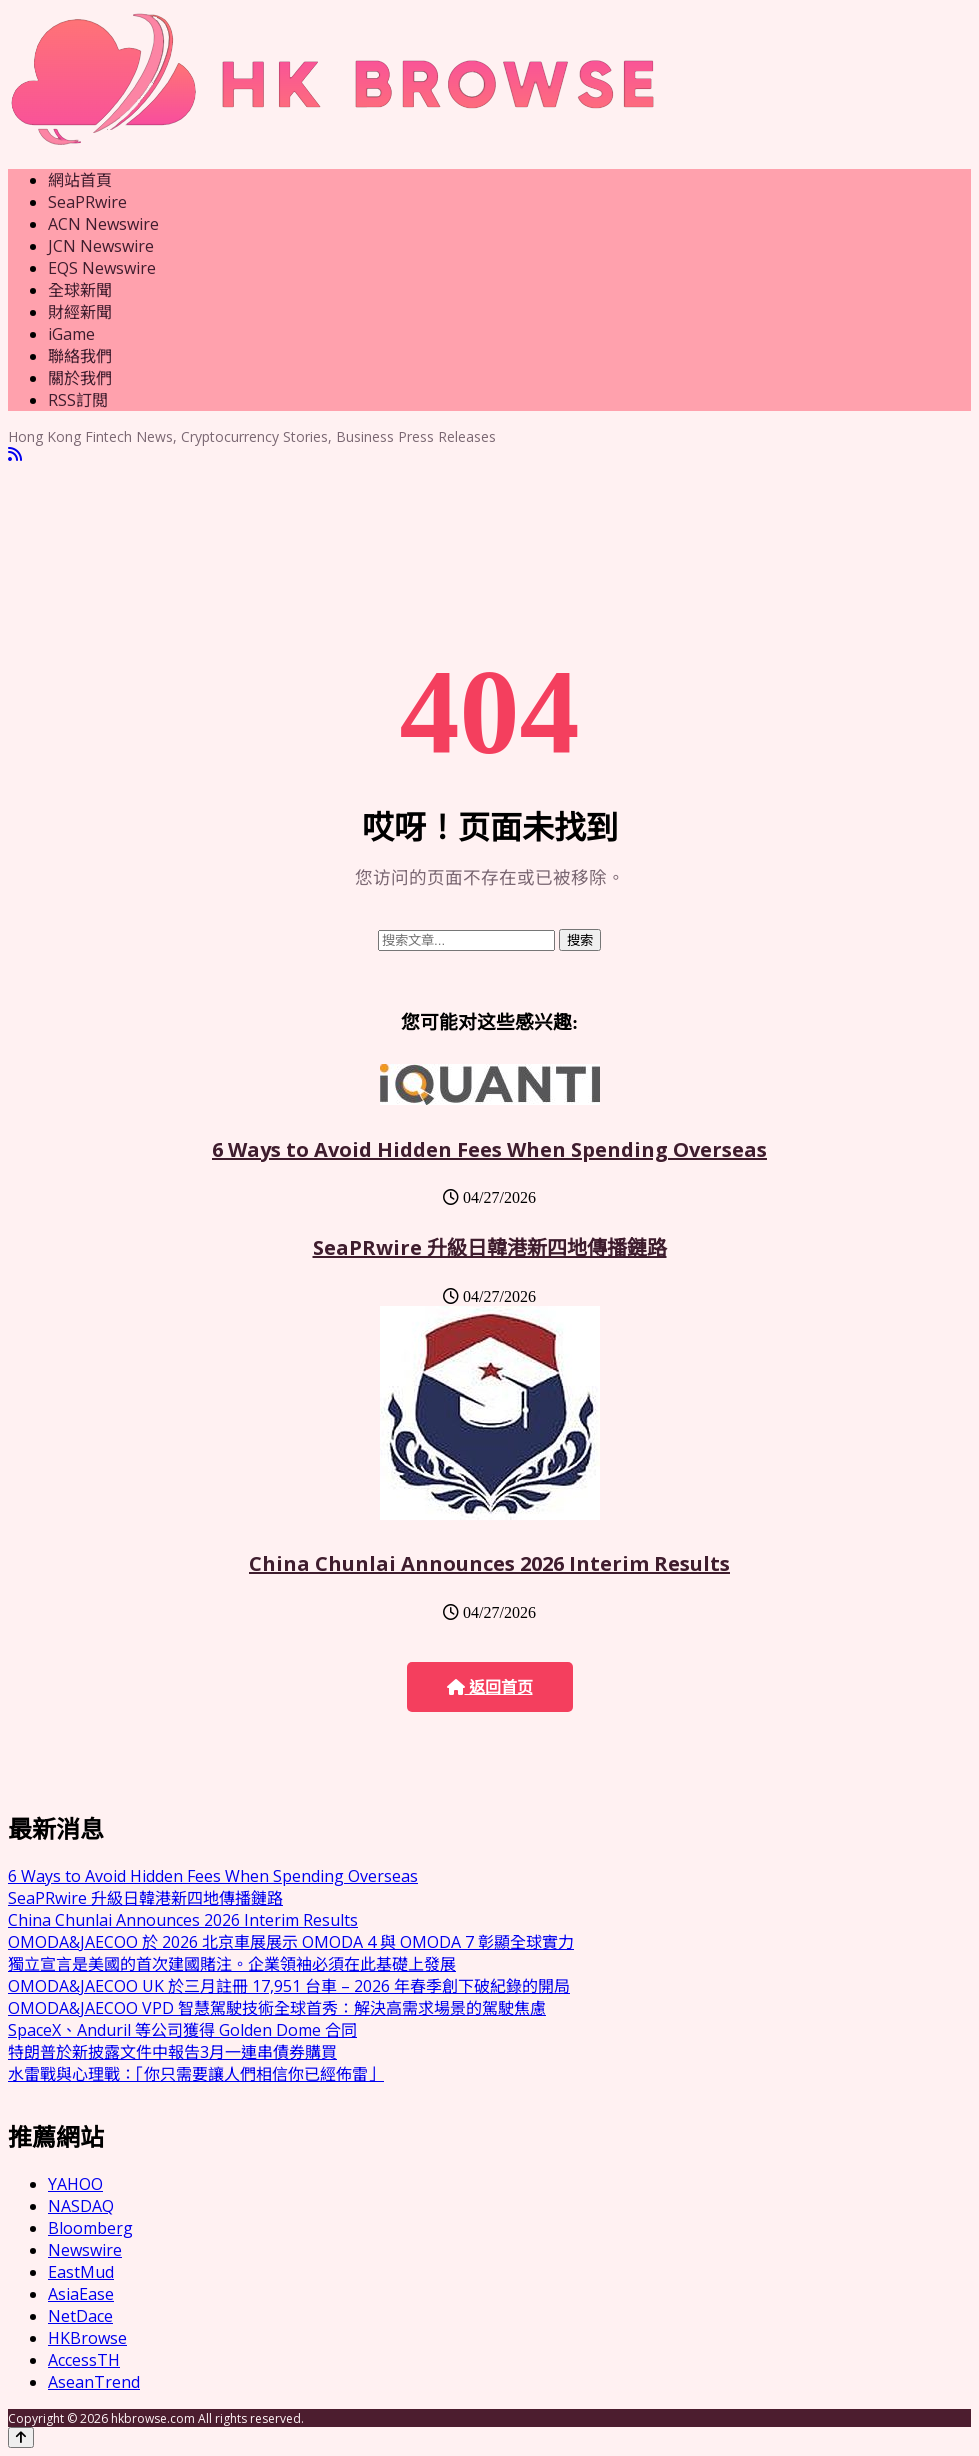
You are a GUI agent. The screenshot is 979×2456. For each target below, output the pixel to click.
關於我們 (80, 378)
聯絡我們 (80, 356)
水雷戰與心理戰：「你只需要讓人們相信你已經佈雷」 (196, 2074)
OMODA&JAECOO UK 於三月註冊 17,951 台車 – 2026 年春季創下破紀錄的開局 (289, 1986)
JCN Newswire (101, 246)
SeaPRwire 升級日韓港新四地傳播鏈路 (490, 1247)
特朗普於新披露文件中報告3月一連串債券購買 (172, 2052)
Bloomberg (90, 2228)
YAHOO (75, 2184)
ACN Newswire (103, 224)
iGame (71, 334)
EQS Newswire (102, 268)
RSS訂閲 (78, 400)
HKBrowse (87, 2338)
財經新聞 (80, 312)
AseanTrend (94, 2382)
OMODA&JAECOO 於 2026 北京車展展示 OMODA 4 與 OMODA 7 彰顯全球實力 (291, 1942)
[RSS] (15, 454)
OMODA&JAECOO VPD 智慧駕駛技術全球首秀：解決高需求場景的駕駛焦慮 (277, 2008)
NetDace (80, 2316)
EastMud (81, 2272)
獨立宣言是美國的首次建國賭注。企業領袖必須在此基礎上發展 (232, 1964)
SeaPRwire (87, 202)
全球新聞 (80, 290)
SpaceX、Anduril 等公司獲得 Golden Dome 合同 (182, 2030)
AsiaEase (81, 2294)
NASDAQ (81, 2206)
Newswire (85, 2250)
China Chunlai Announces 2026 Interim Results (489, 1563)
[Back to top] (21, 2437)
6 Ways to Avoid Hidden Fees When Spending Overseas (489, 1149)
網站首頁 (80, 180)
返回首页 (490, 1687)
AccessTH (84, 2360)
